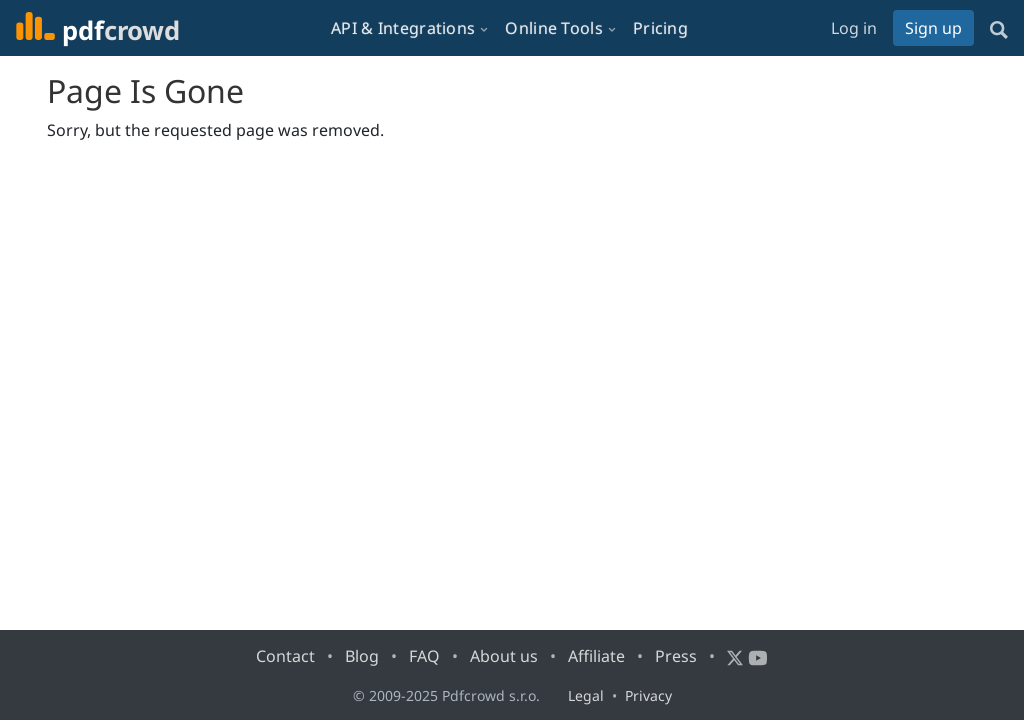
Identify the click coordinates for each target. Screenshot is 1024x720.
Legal (586, 695)
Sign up (933, 28)
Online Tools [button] (554, 28)
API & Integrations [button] (403, 28)
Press (676, 656)
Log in (854, 28)
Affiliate (596, 656)
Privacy (648, 695)
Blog (362, 656)
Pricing (660, 28)
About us (504, 656)
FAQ (424, 656)
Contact (285, 656)
